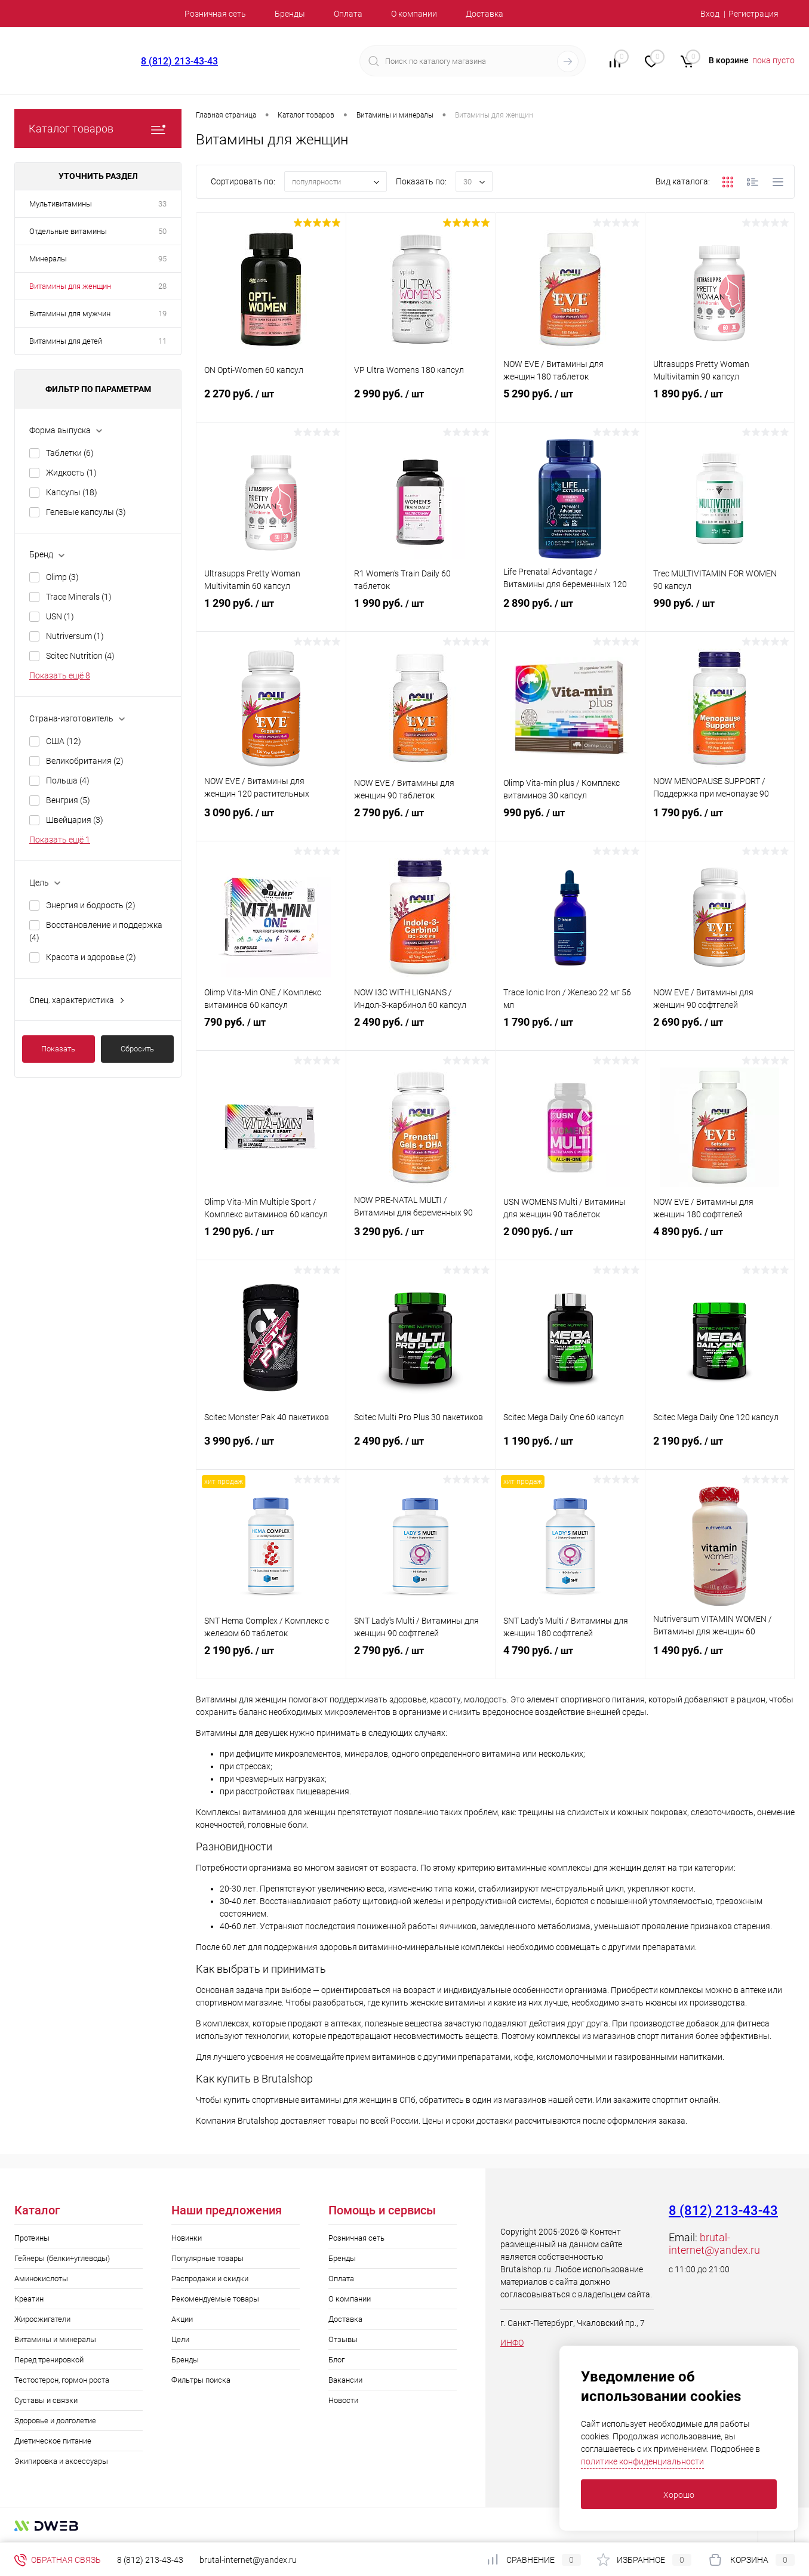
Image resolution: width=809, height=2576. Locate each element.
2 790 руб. (421, 824)
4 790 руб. (570, 1662)
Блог (336, 2359)
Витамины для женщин (70, 286)
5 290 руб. (570, 405)
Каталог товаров (98, 128)
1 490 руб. (720, 1662)
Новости (343, 2400)
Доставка (484, 13)
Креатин (29, 2298)
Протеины (32, 2237)
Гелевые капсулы (86, 512)
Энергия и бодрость (91, 905)
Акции (182, 2319)
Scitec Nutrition (80, 656)
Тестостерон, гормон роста (61, 2380)
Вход (709, 13)
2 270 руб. (271, 405)
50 (162, 231)
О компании (414, 13)
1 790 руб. (720, 824)
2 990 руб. (421, 405)
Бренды (290, 13)
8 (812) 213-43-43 (179, 61)
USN (60, 616)
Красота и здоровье (91, 957)
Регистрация (753, 13)
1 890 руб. (720, 405)
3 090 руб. (271, 824)
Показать (58, 1048)
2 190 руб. (720, 1452)
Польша (68, 780)
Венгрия (68, 800)
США (63, 741)
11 (162, 341)
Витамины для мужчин (69, 313)
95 (162, 258)
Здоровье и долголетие (55, 2420)
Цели (180, 2339)
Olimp (62, 577)
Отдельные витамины (68, 231)
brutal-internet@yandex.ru (714, 2243)
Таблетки (70, 453)
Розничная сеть (215, 13)
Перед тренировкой (49, 2359)
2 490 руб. (421, 1033)
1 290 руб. (271, 614)
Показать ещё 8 (59, 675)
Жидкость (71, 472)
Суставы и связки (46, 2400)
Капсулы (71, 492)
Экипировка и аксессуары (61, 2461)
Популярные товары (207, 2258)
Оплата (348, 13)
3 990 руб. (271, 1452)
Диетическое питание (52, 2440)
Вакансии (345, 2380)
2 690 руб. (720, 1033)
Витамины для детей (65, 341)
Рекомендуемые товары (215, 2298)
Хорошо (678, 2495)
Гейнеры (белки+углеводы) (62, 2258)
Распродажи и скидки (209, 2278)
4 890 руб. (720, 1243)
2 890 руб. (570, 614)
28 (162, 286)
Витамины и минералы (55, 2339)
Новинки (186, 2237)
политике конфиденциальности (642, 2461)
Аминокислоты (41, 2278)
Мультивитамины (60, 203)
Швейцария (74, 820)
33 (162, 203)
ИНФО (512, 2342)
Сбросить (137, 1048)
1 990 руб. (421, 614)
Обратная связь (57, 2560)
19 (162, 313)
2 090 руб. (570, 1243)
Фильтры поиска (200, 2380)
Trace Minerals (79, 596)
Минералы (48, 258)
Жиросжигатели (42, 2319)
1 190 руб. (570, 1452)
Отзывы (343, 2339)
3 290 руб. (421, 1243)
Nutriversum (75, 636)
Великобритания (85, 761)
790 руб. (271, 1033)
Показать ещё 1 (59, 839)
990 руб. (720, 614)
